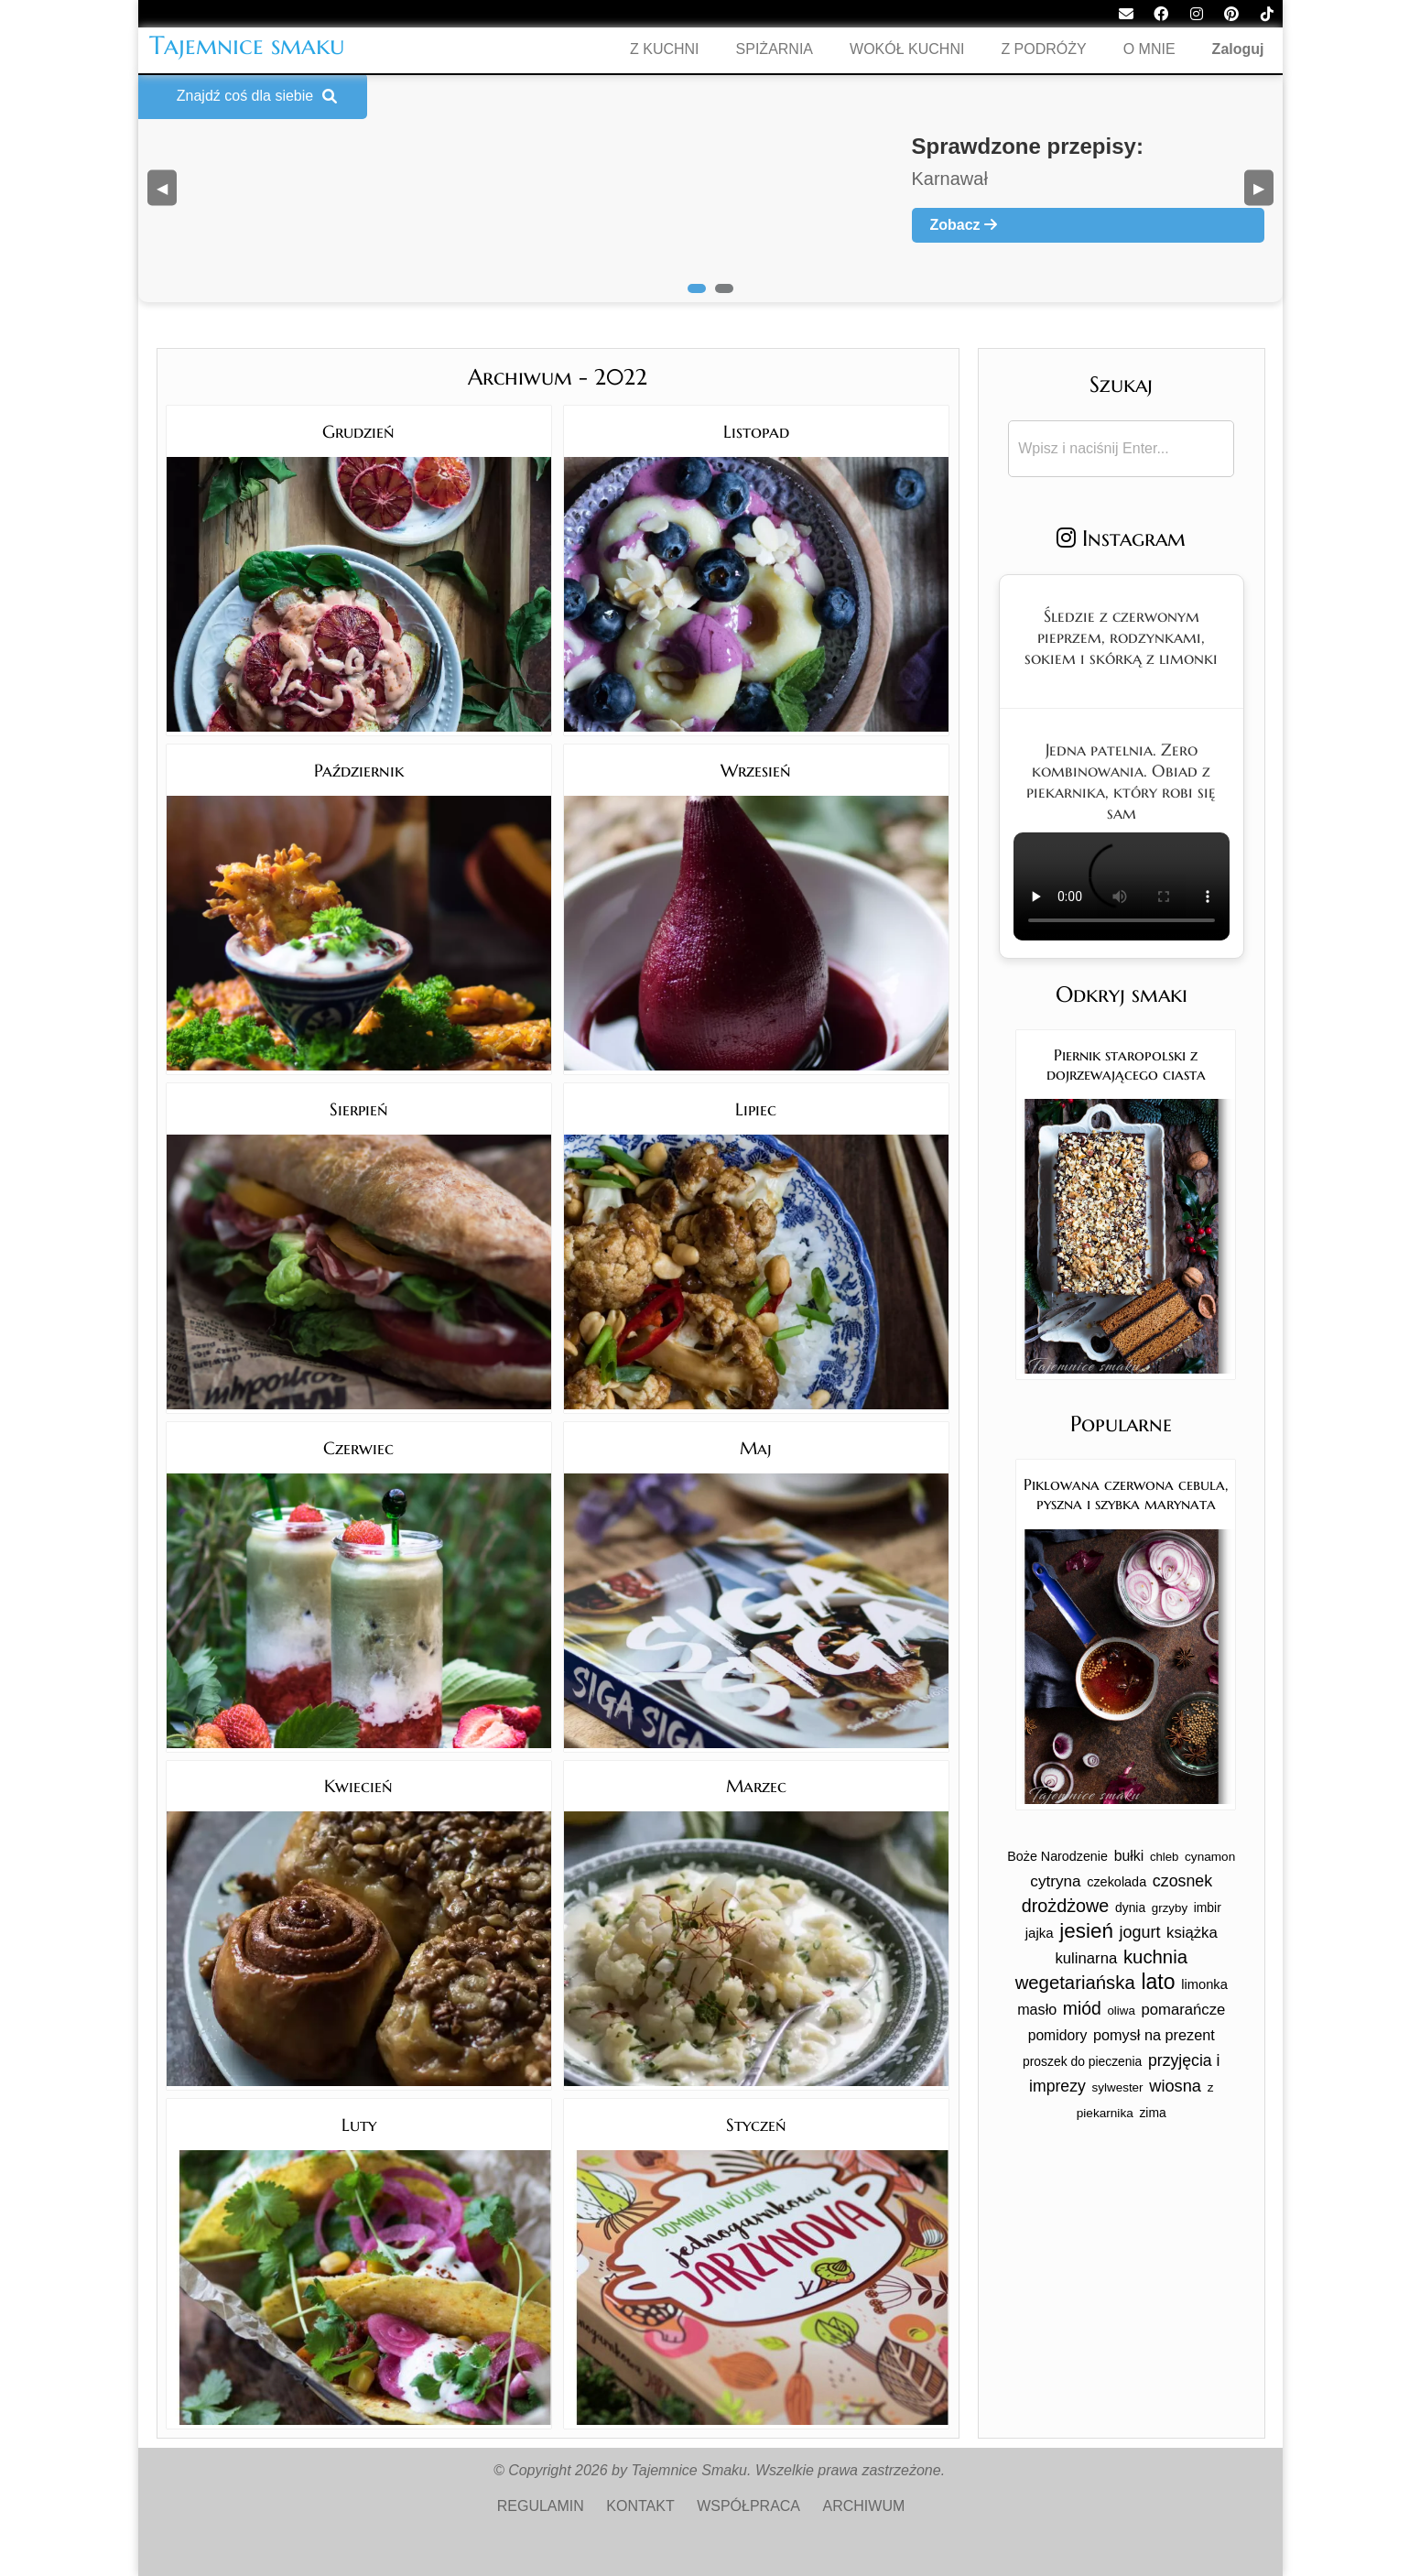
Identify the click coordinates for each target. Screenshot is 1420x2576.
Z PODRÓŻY (1043, 49)
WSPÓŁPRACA (748, 2506)
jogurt (1140, 1932)
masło (1037, 2009)
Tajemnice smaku (247, 45)
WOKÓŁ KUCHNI (907, 49)
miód (1082, 2008)
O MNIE (1149, 49)
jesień (1086, 1930)
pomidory (1058, 2035)
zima (1152, 2112)
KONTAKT (640, 2506)
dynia (1130, 1907)
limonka (1204, 1984)
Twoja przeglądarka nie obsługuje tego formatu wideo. (1122, 886)
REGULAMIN (540, 2506)
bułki (1129, 1856)
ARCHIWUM (864, 2506)
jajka (1039, 1932)
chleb (1164, 1857)
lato (1158, 1982)
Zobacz (964, 225)
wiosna (1175, 2085)
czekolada (1116, 1882)
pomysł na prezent (1154, 2035)
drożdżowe (1066, 1906)
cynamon (1210, 1857)
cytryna (1055, 1881)
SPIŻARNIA (774, 49)
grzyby (1169, 1908)
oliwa (1120, 2010)
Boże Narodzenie (1057, 1856)
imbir (1207, 1907)
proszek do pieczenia (1082, 2061)
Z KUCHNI (664, 49)
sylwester (1118, 2087)
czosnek (1182, 1881)
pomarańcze (1183, 2009)
